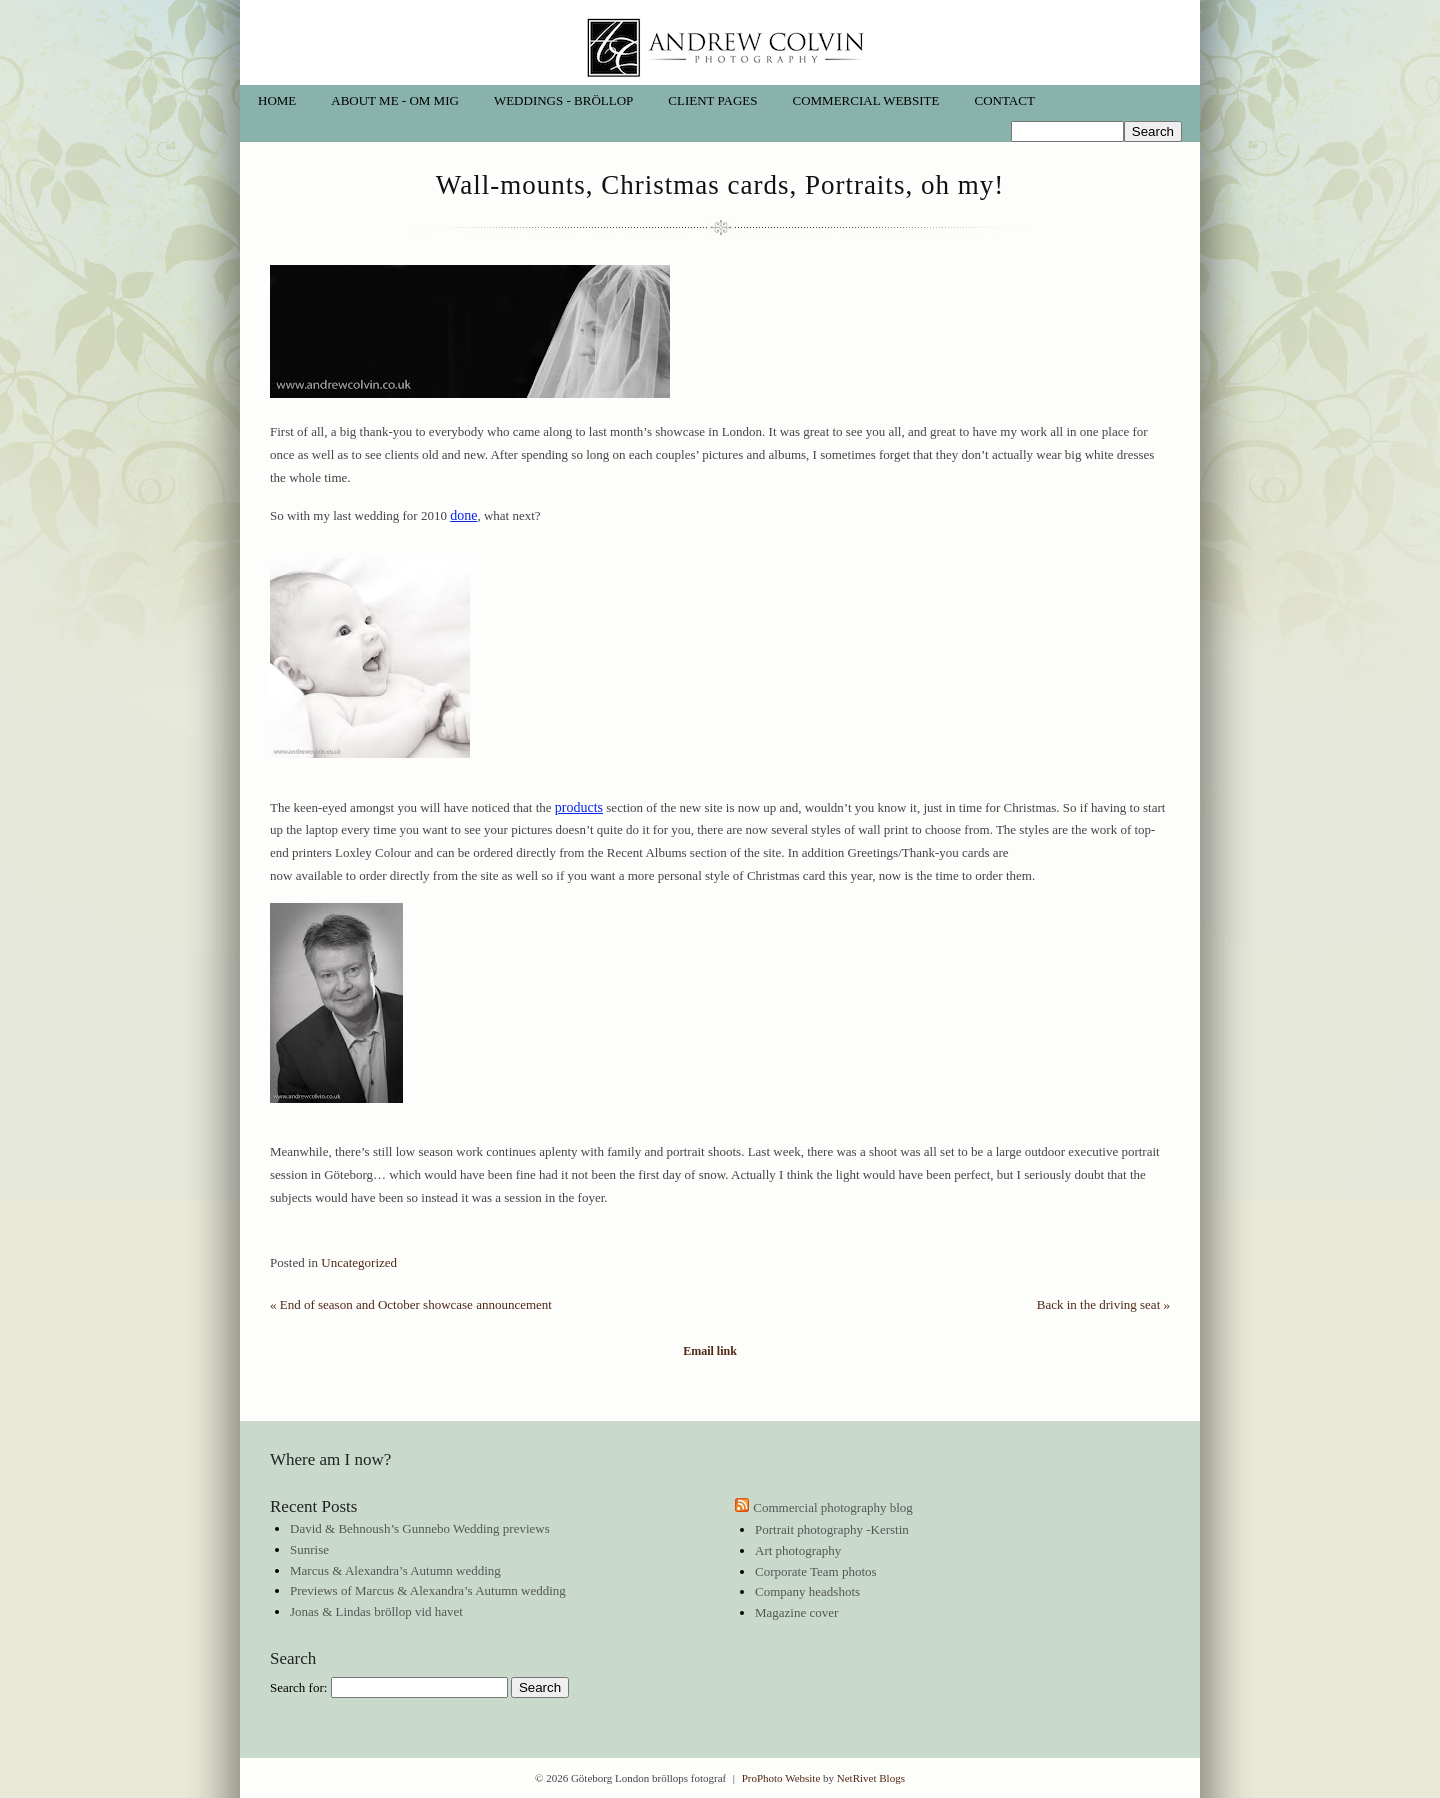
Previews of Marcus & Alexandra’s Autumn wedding (428, 1590)
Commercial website (866, 100)
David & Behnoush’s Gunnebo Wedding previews (420, 1528)
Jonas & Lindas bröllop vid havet (376, 1611)
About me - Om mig (395, 100)
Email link (710, 1351)
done (463, 515)
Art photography (798, 1550)
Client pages (712, 100)
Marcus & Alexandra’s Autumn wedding (395, 1570)
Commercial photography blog (833, 1507)
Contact (1004, 100)
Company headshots (807, 1591)
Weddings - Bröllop (563, 100)
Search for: (298, 1687)
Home (277, 100)
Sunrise (309, 1549)
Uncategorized (359, 1262)
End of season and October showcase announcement (411, 1304)
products (579, 807)
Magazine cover (796, 1612)
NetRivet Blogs (871, 1778)
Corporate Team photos (816, 1571)
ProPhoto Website (781, 1778)
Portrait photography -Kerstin (832, 1529)
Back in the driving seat (1103, 1304)
